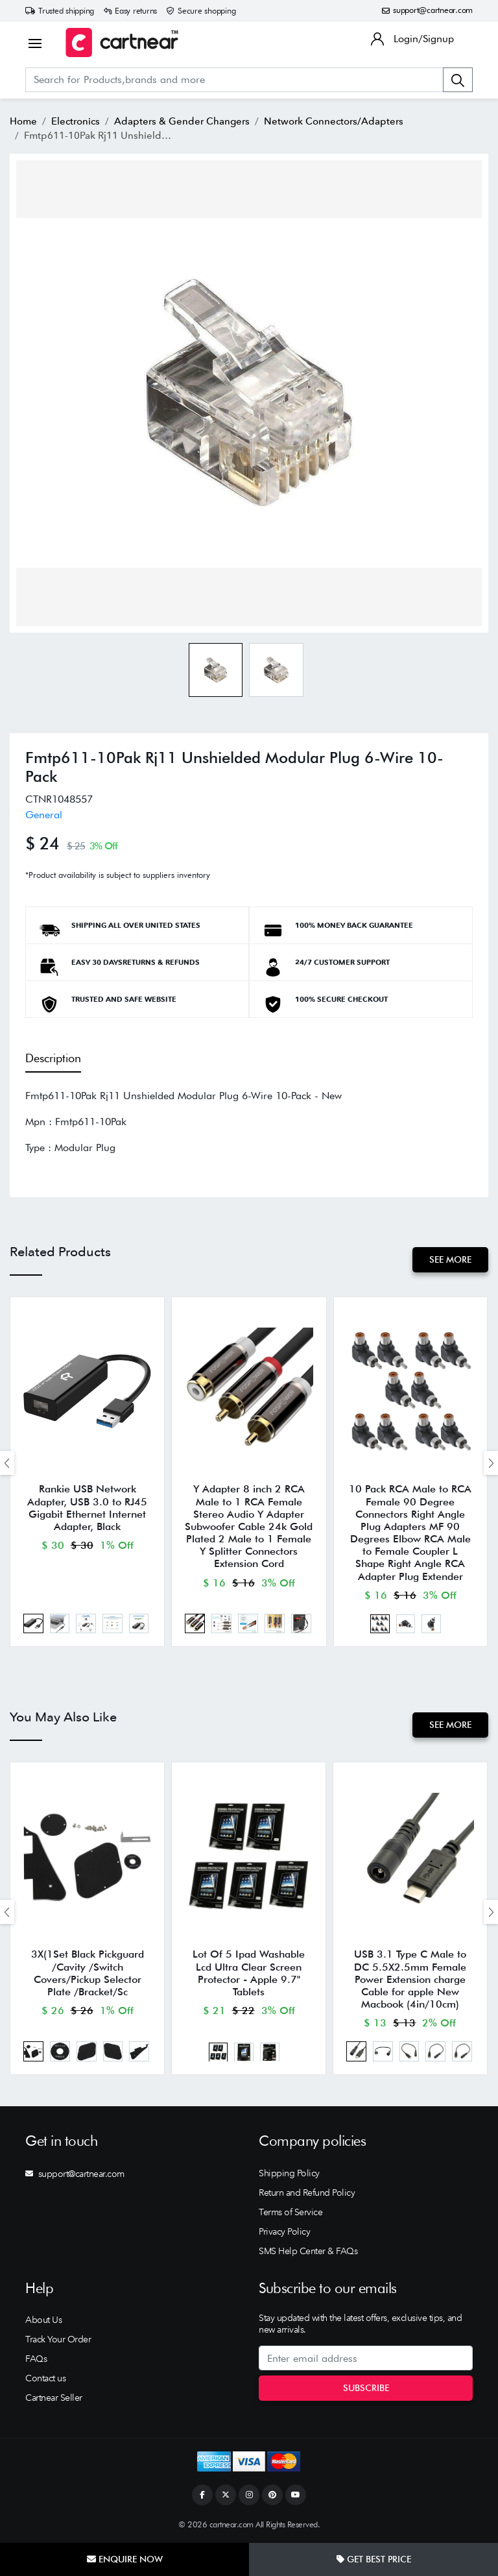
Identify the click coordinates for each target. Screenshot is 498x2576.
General (43, 814)
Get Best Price (374, 2559)
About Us (43, 2320)
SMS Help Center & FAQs (308, 2251)
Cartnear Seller (53, 2397)
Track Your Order (58, 2339)
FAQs (36, 2358)
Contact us (45, 2378)
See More (450, 1259)
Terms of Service (290, 2212)
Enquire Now (125, 2559)
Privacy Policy (284, 2231)
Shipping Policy (289, 2173)
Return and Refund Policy (307, 2192)
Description (53, 1058)
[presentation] (7, 1463)
